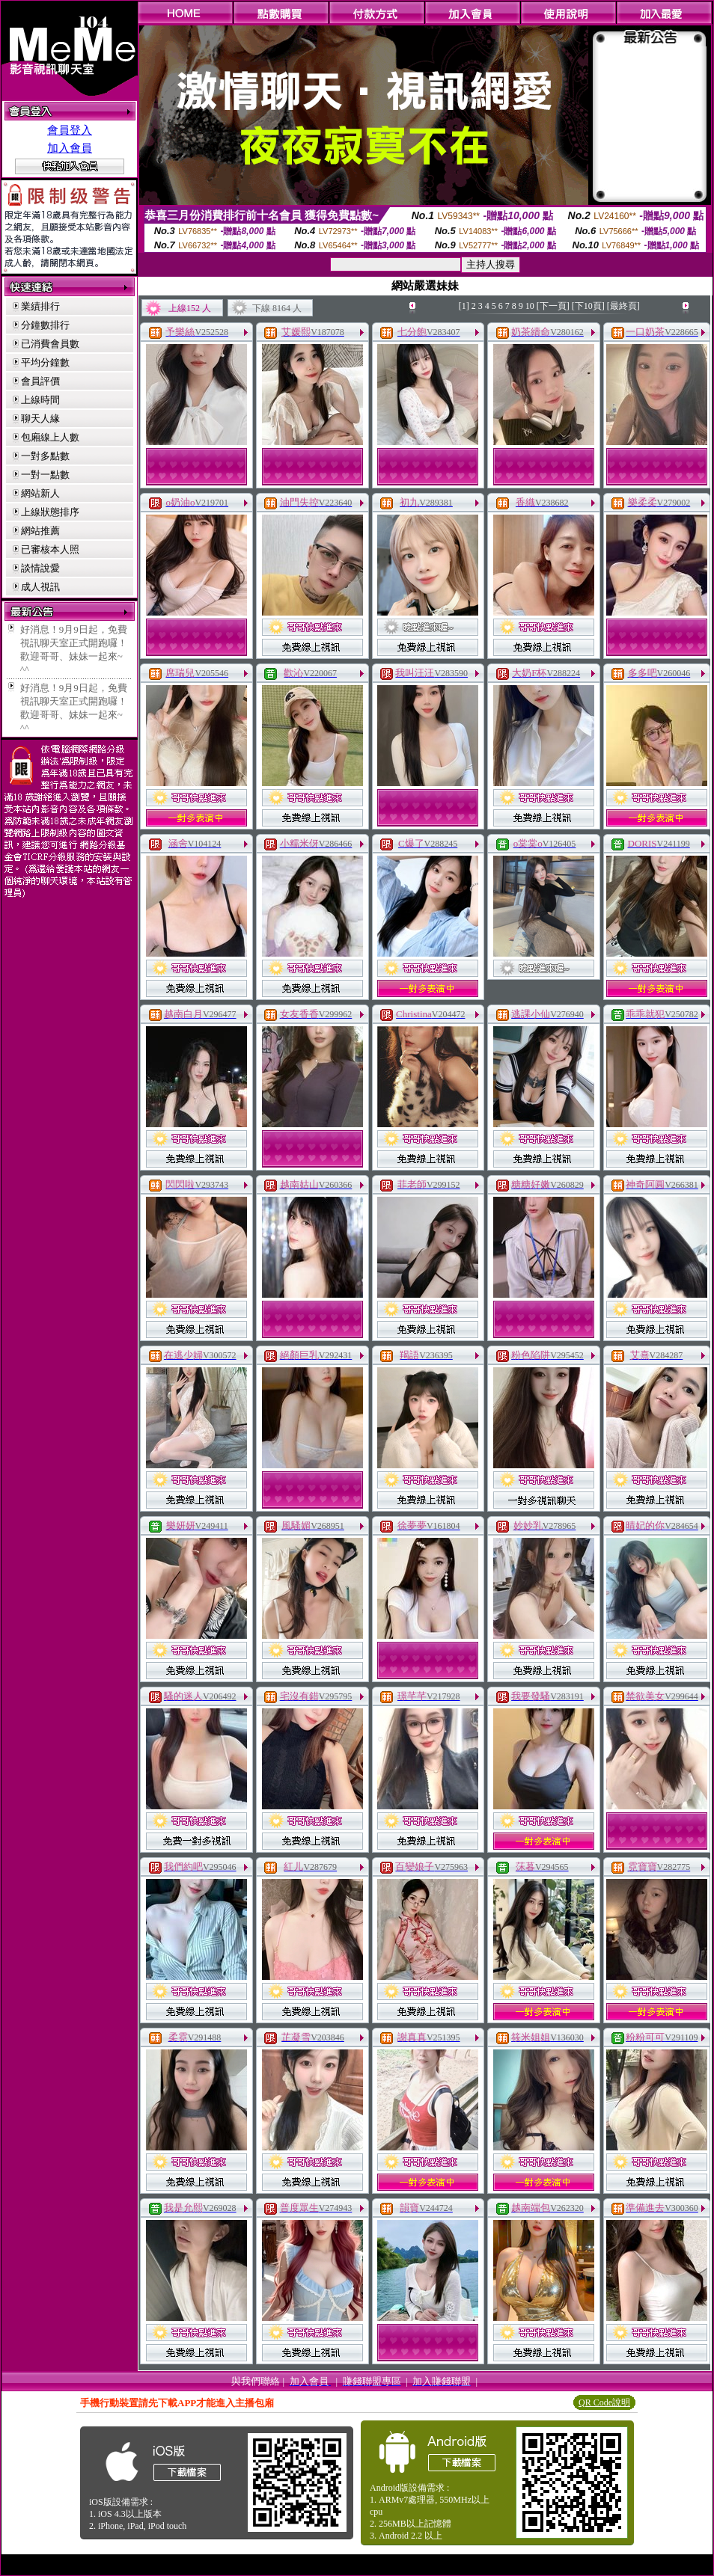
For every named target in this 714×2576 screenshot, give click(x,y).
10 (529, 306)
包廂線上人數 (50, 437)
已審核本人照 (50, 549)
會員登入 (69, 130)
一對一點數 (45, 474)
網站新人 (40, 493)
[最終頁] (623, 306)
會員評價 (40, 381)
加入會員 (69, 148)
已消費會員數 (50, 343)
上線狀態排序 (50, 512)
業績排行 (40, 306)
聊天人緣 (40, 418)
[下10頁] (588, 306)
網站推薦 (40, 530)
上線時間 (40, 399)
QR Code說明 (604, 2402)
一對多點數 (45, 455)
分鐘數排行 (45, 325)
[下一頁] (553, 306)
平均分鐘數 (45, 362)
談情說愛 (40, 568)
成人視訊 (40, 586)
